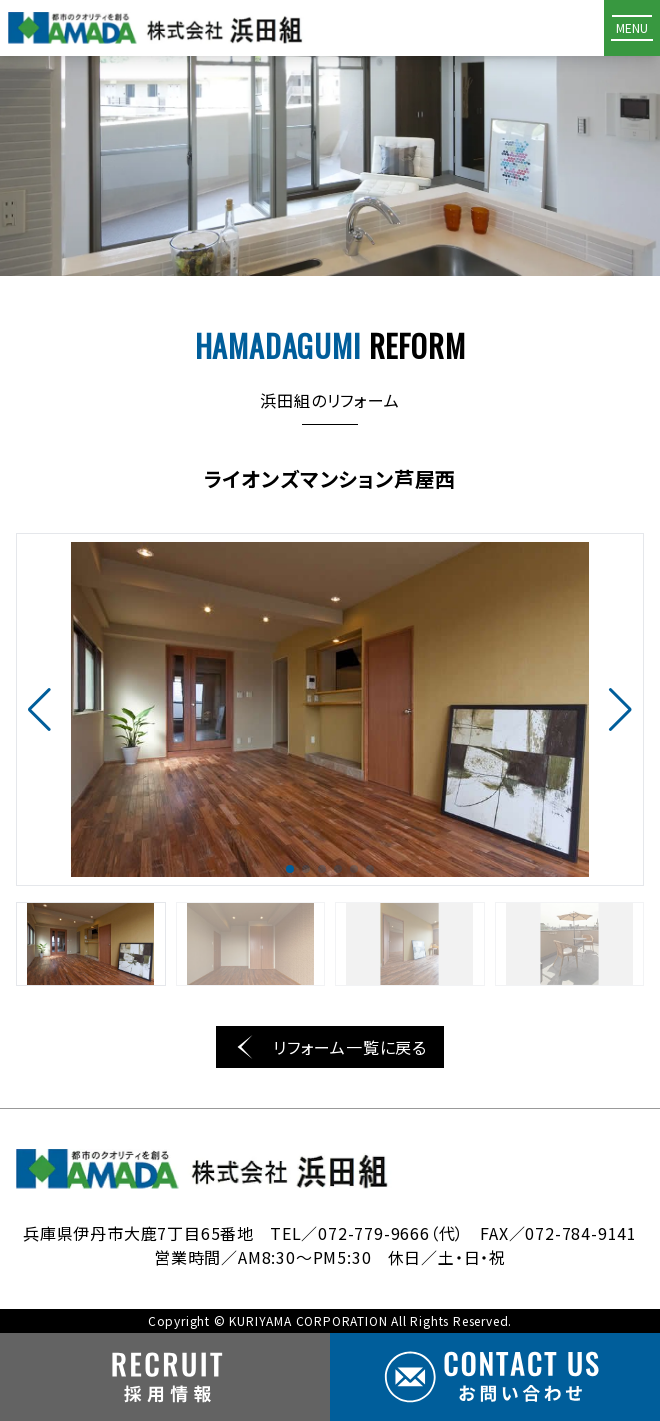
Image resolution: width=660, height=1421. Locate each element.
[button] (39, 710)
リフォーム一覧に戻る (330, 1047)
